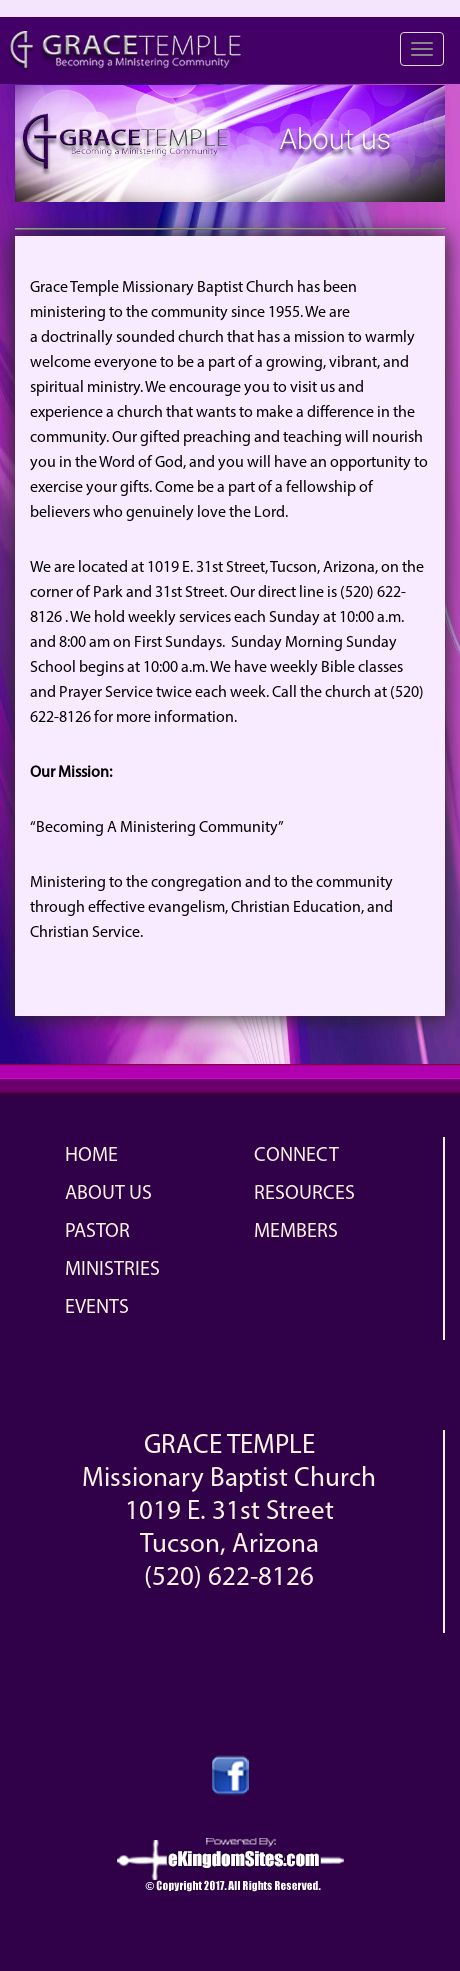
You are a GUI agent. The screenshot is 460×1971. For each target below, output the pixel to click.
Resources (304, 1194)
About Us (108, 1194)
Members (296, 1232)
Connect (296, 1156)
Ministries (112, 1270)
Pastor (97, 1232)
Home (91, 1156)
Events (97, 1308)
